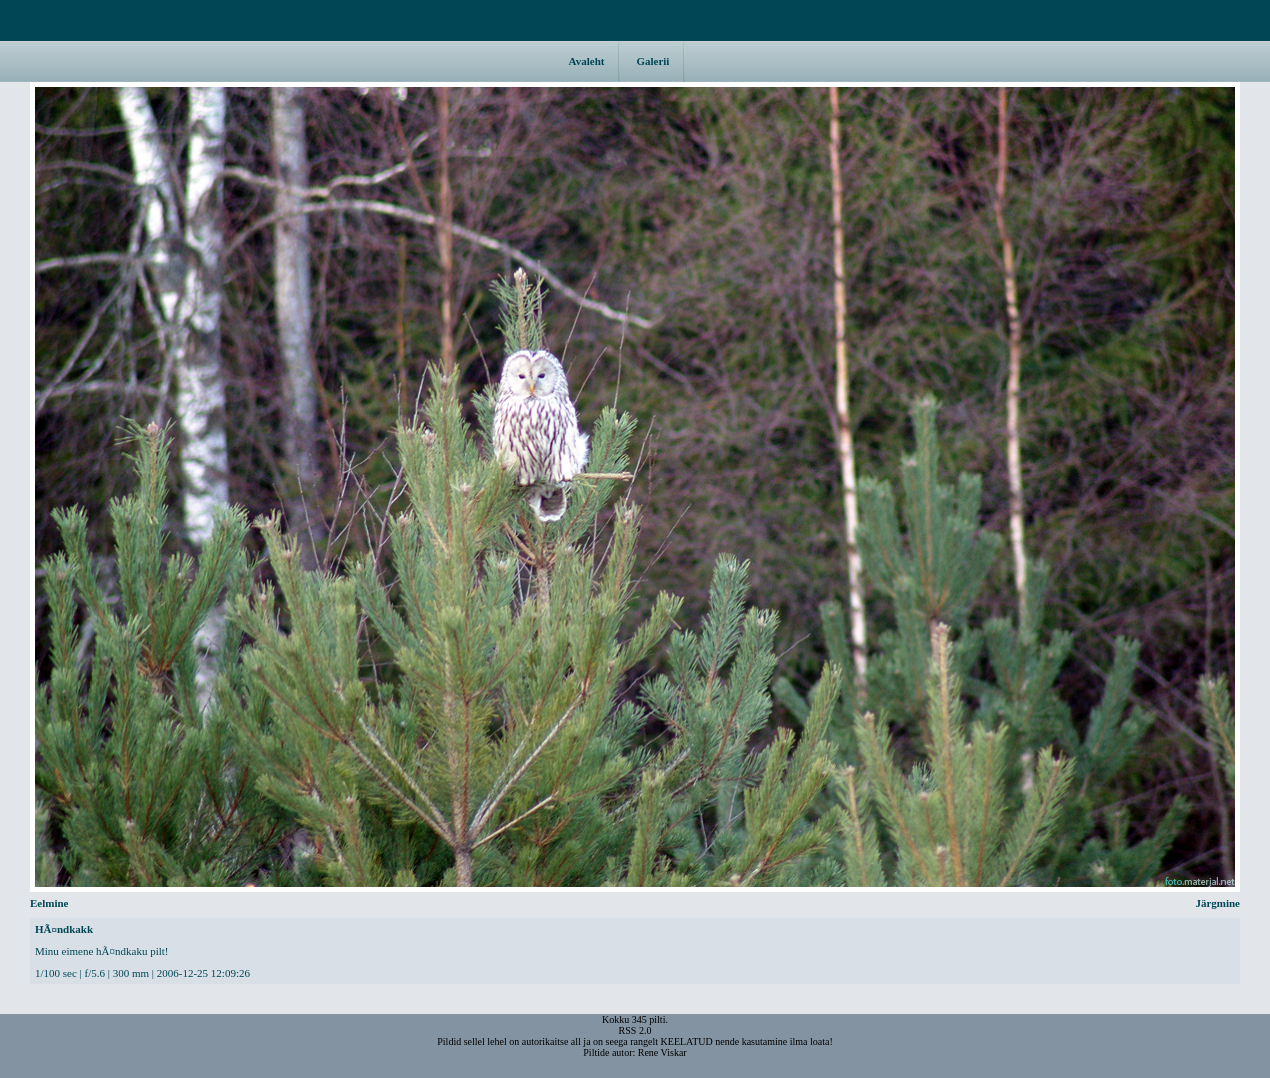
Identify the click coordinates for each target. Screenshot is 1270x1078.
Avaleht (587, 61)
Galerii (652, 61)
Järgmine (1255, 487)
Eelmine (15, 487)
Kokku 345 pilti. (635, 1019)
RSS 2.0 (635, 1030)
